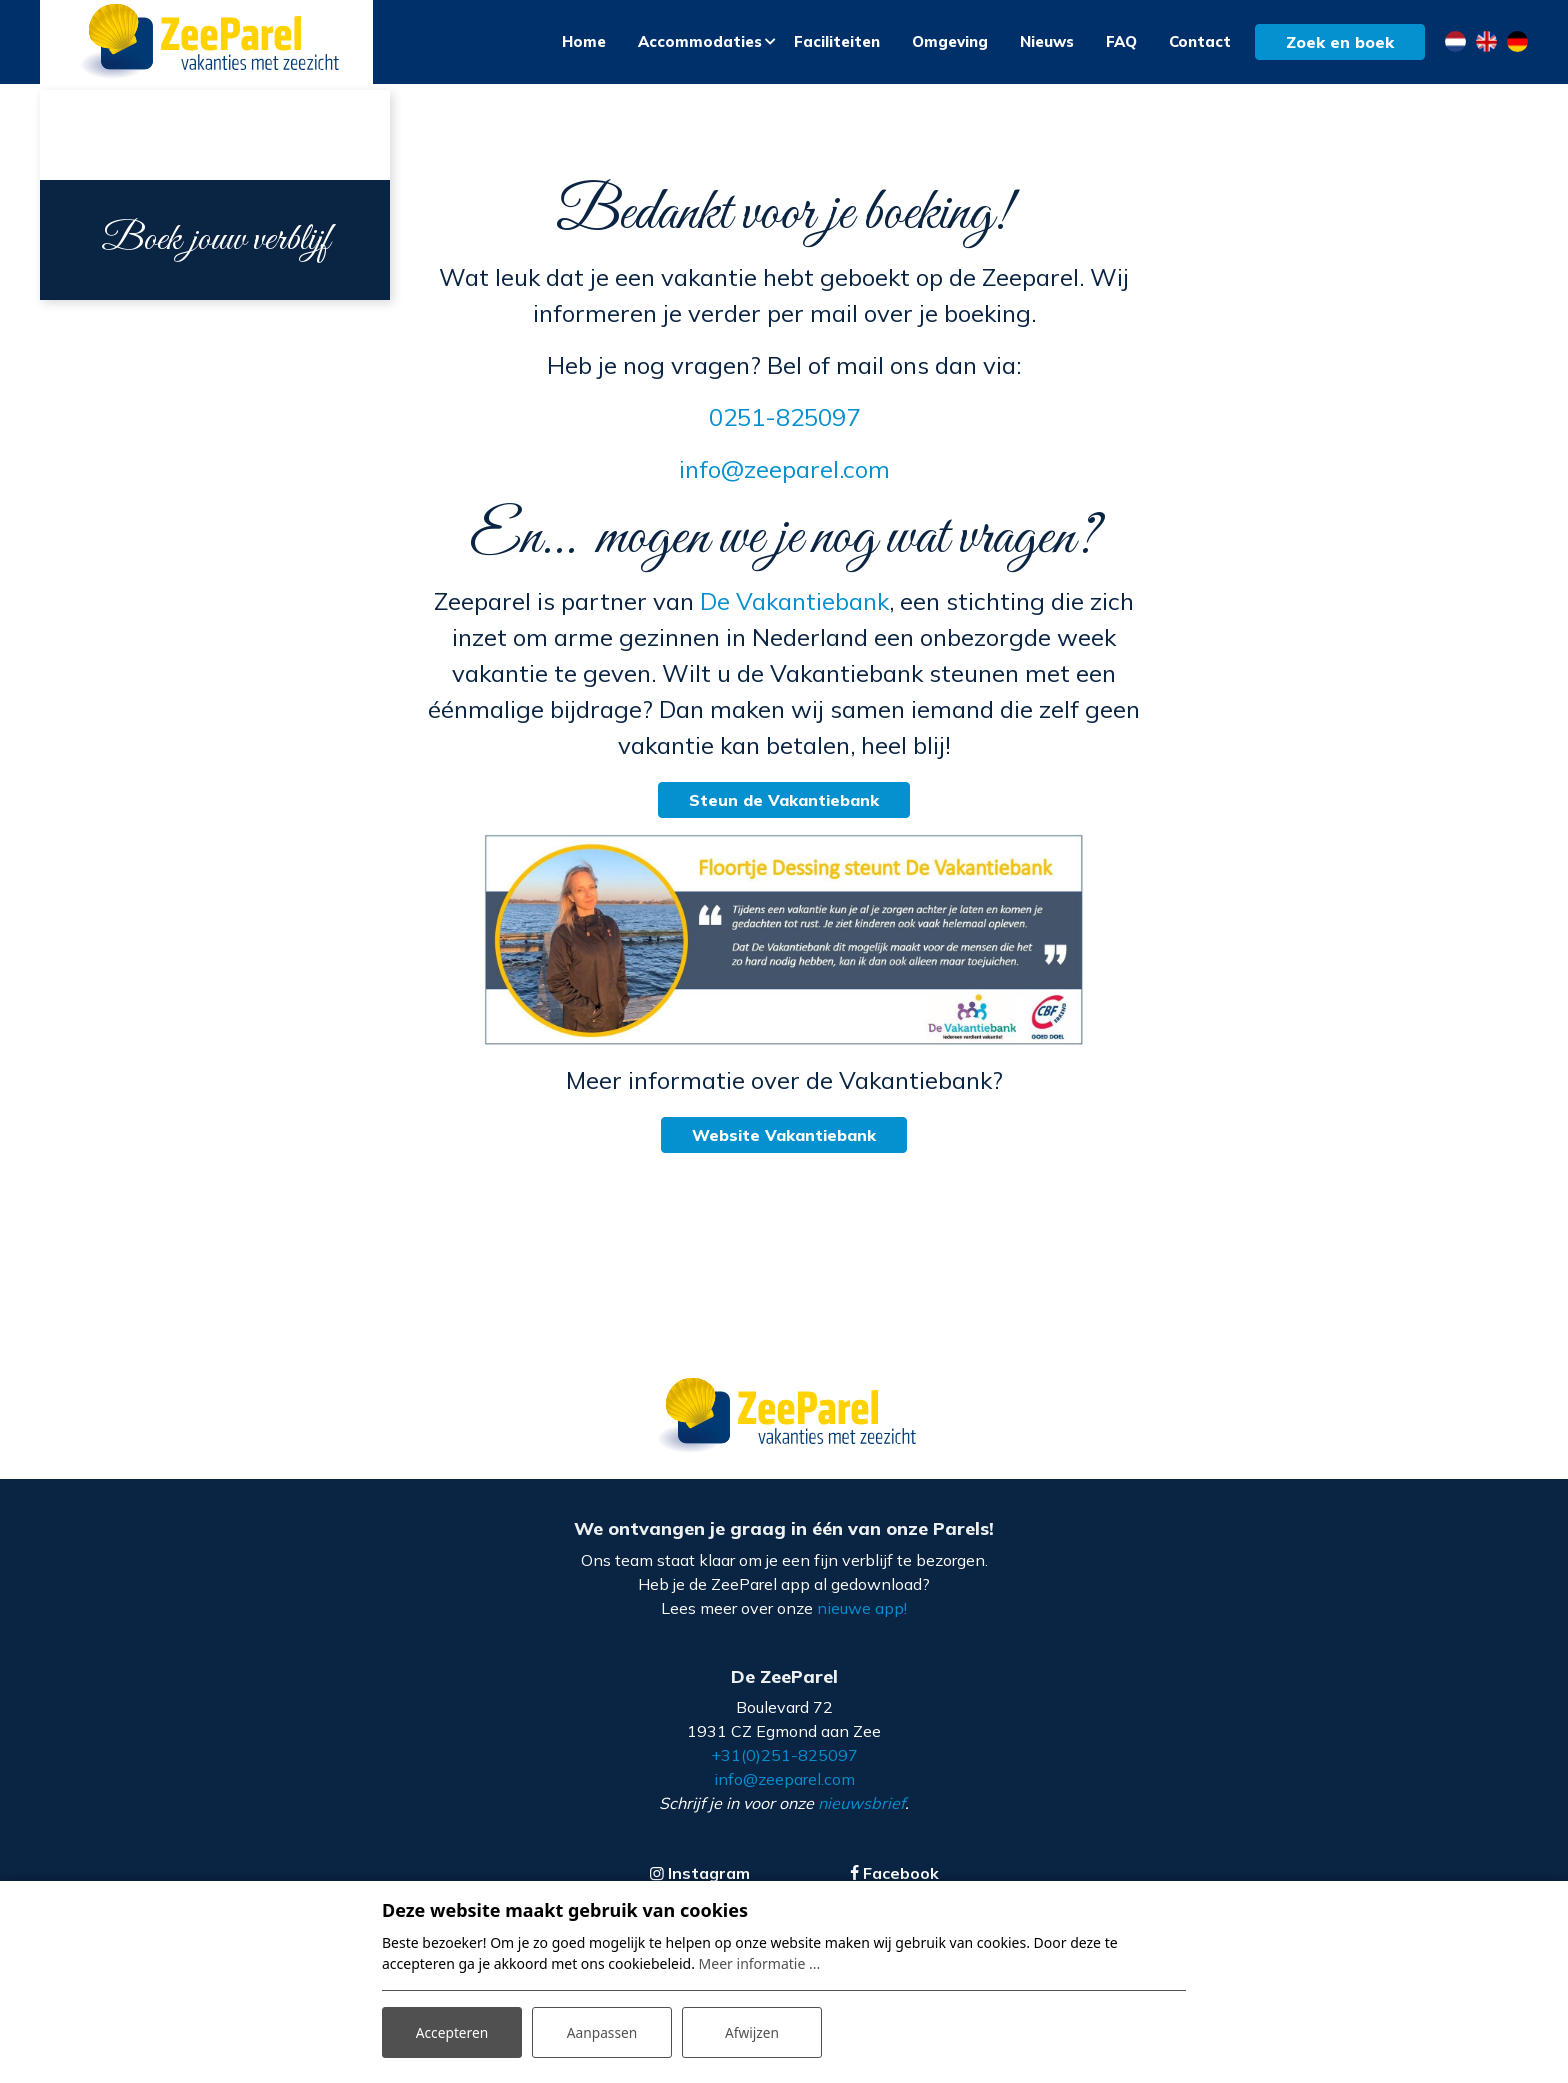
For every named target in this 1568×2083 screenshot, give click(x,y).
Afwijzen (751, 2031)
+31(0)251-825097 (784, 1762)
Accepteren (452, 2031)
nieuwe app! (862, 1614)
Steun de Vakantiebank (784, 806)
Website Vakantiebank (784, 1141)
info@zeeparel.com (784, 475)
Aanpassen (602, 2031)
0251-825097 (784, 423)
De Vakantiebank (794, 607)
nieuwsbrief (861, 1810)
